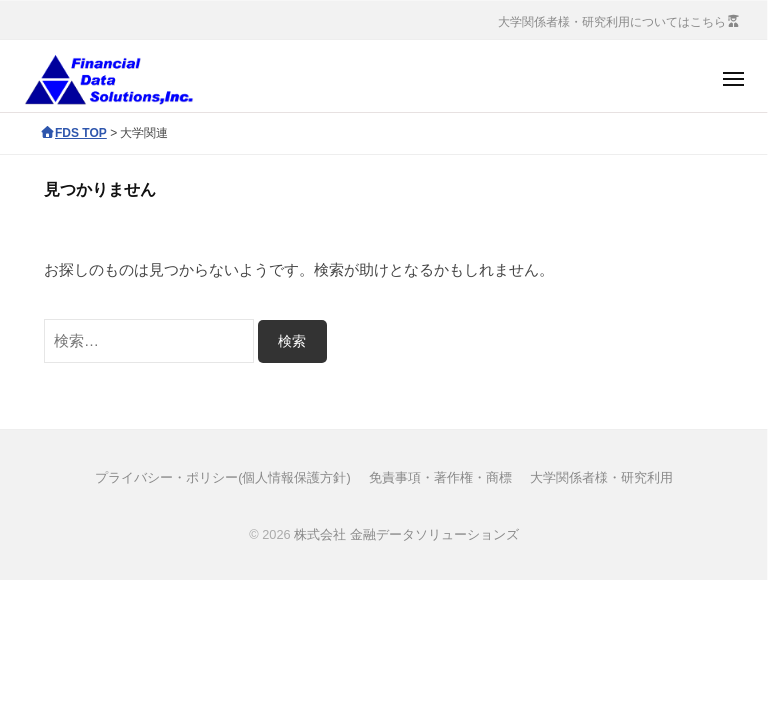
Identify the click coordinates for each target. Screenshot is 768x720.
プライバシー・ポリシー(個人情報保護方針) (223, 477)
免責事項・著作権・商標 (440, 477)
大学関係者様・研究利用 (601, 477)
